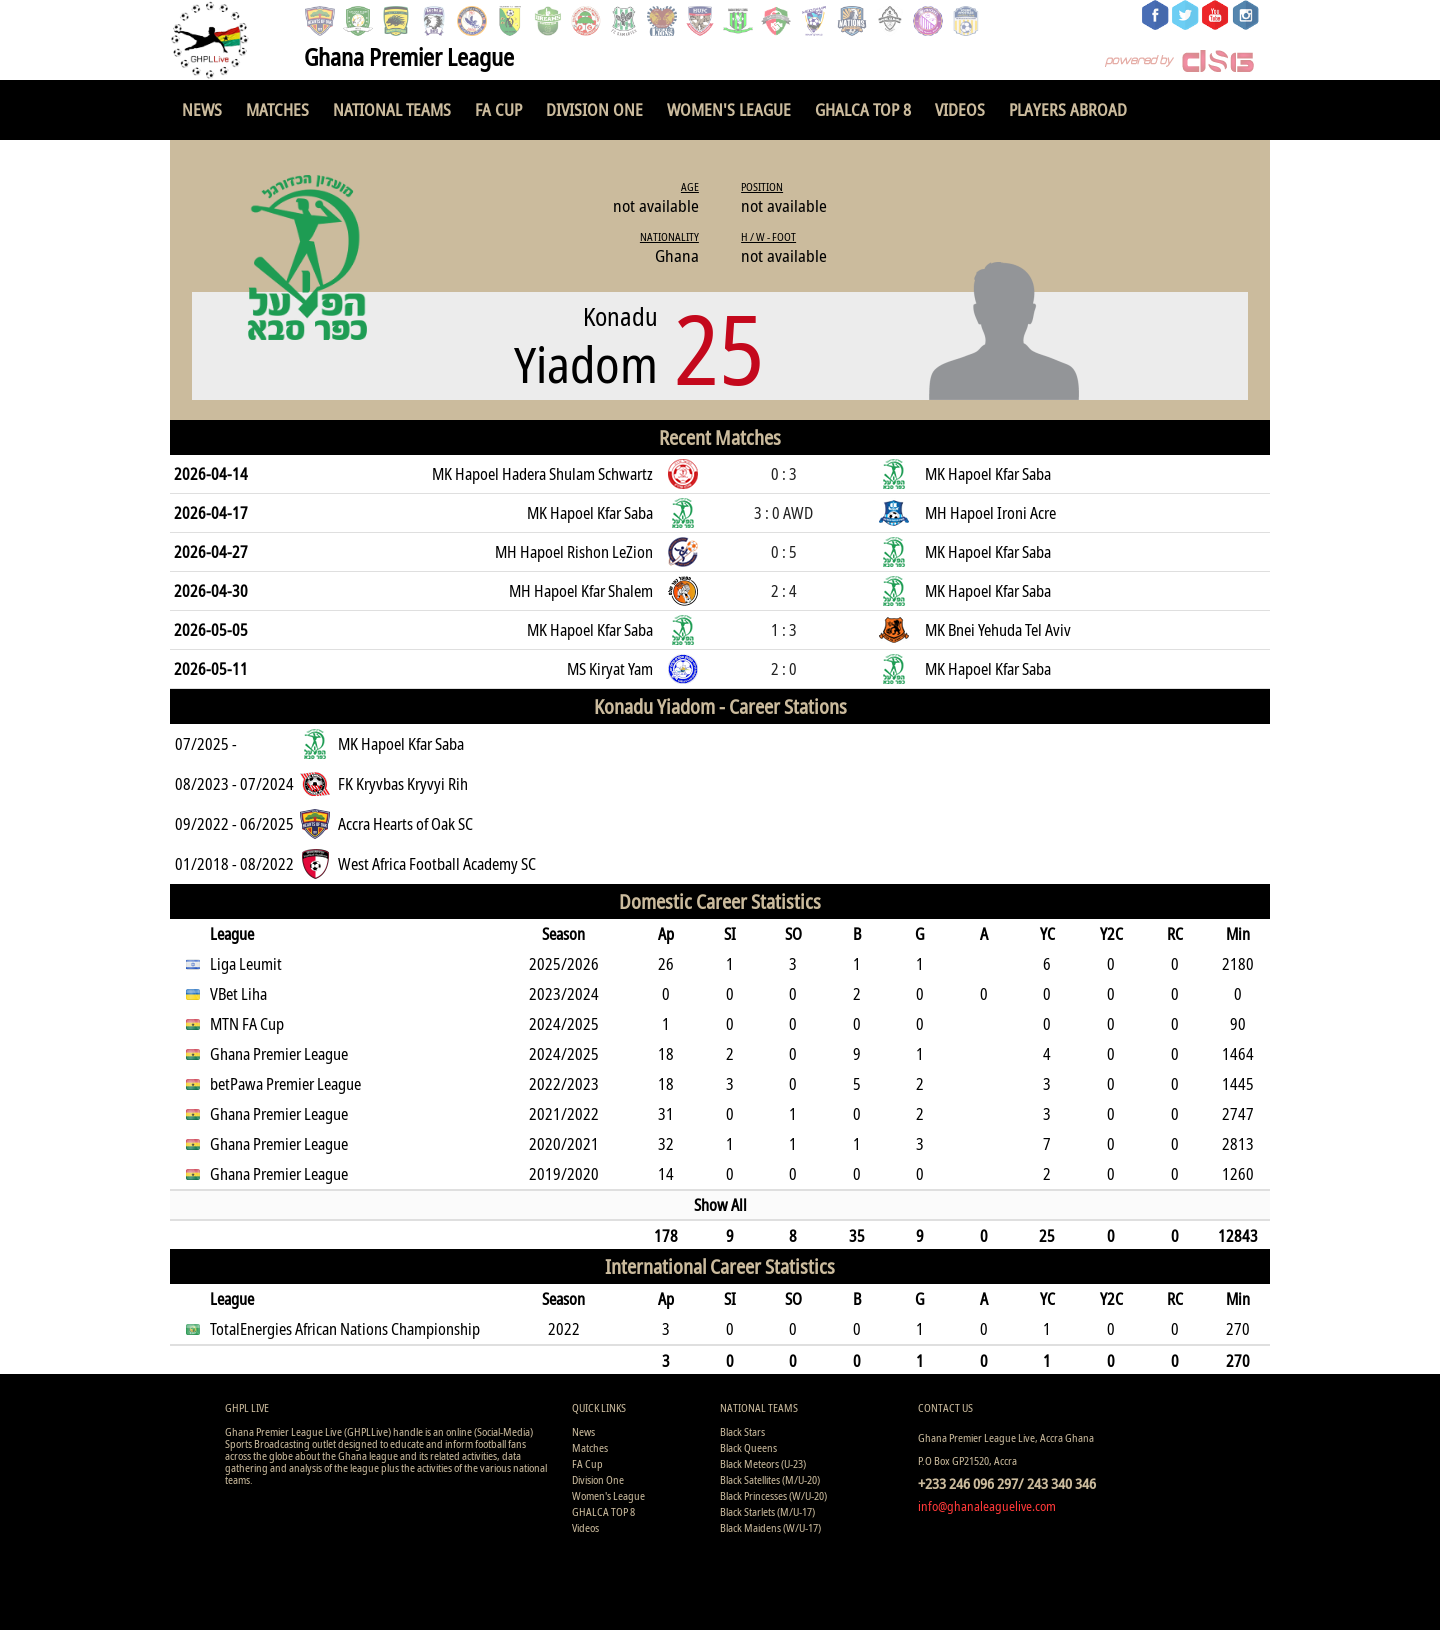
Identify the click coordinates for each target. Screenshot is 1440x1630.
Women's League (729, 109)
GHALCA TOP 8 (863, 109)
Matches (277, 109)
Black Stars (742, 1431)
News (202, 109)
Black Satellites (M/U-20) (770, 1479)
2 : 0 (784, 669)
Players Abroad (1068, 109)
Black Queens (748, 1447)
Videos (960, 109)
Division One (594, 109)
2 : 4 (784, 591)
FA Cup (498, 109)
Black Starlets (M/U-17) (767, 1511)
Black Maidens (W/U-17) (770, 1527)
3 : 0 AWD (783, 513)
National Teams (392, 109)
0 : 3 (784, 474)
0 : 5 (784, 552)
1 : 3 (784, 630)
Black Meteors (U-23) (763, 1463)
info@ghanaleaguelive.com (987, 1506)
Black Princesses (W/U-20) (773, 1495)
